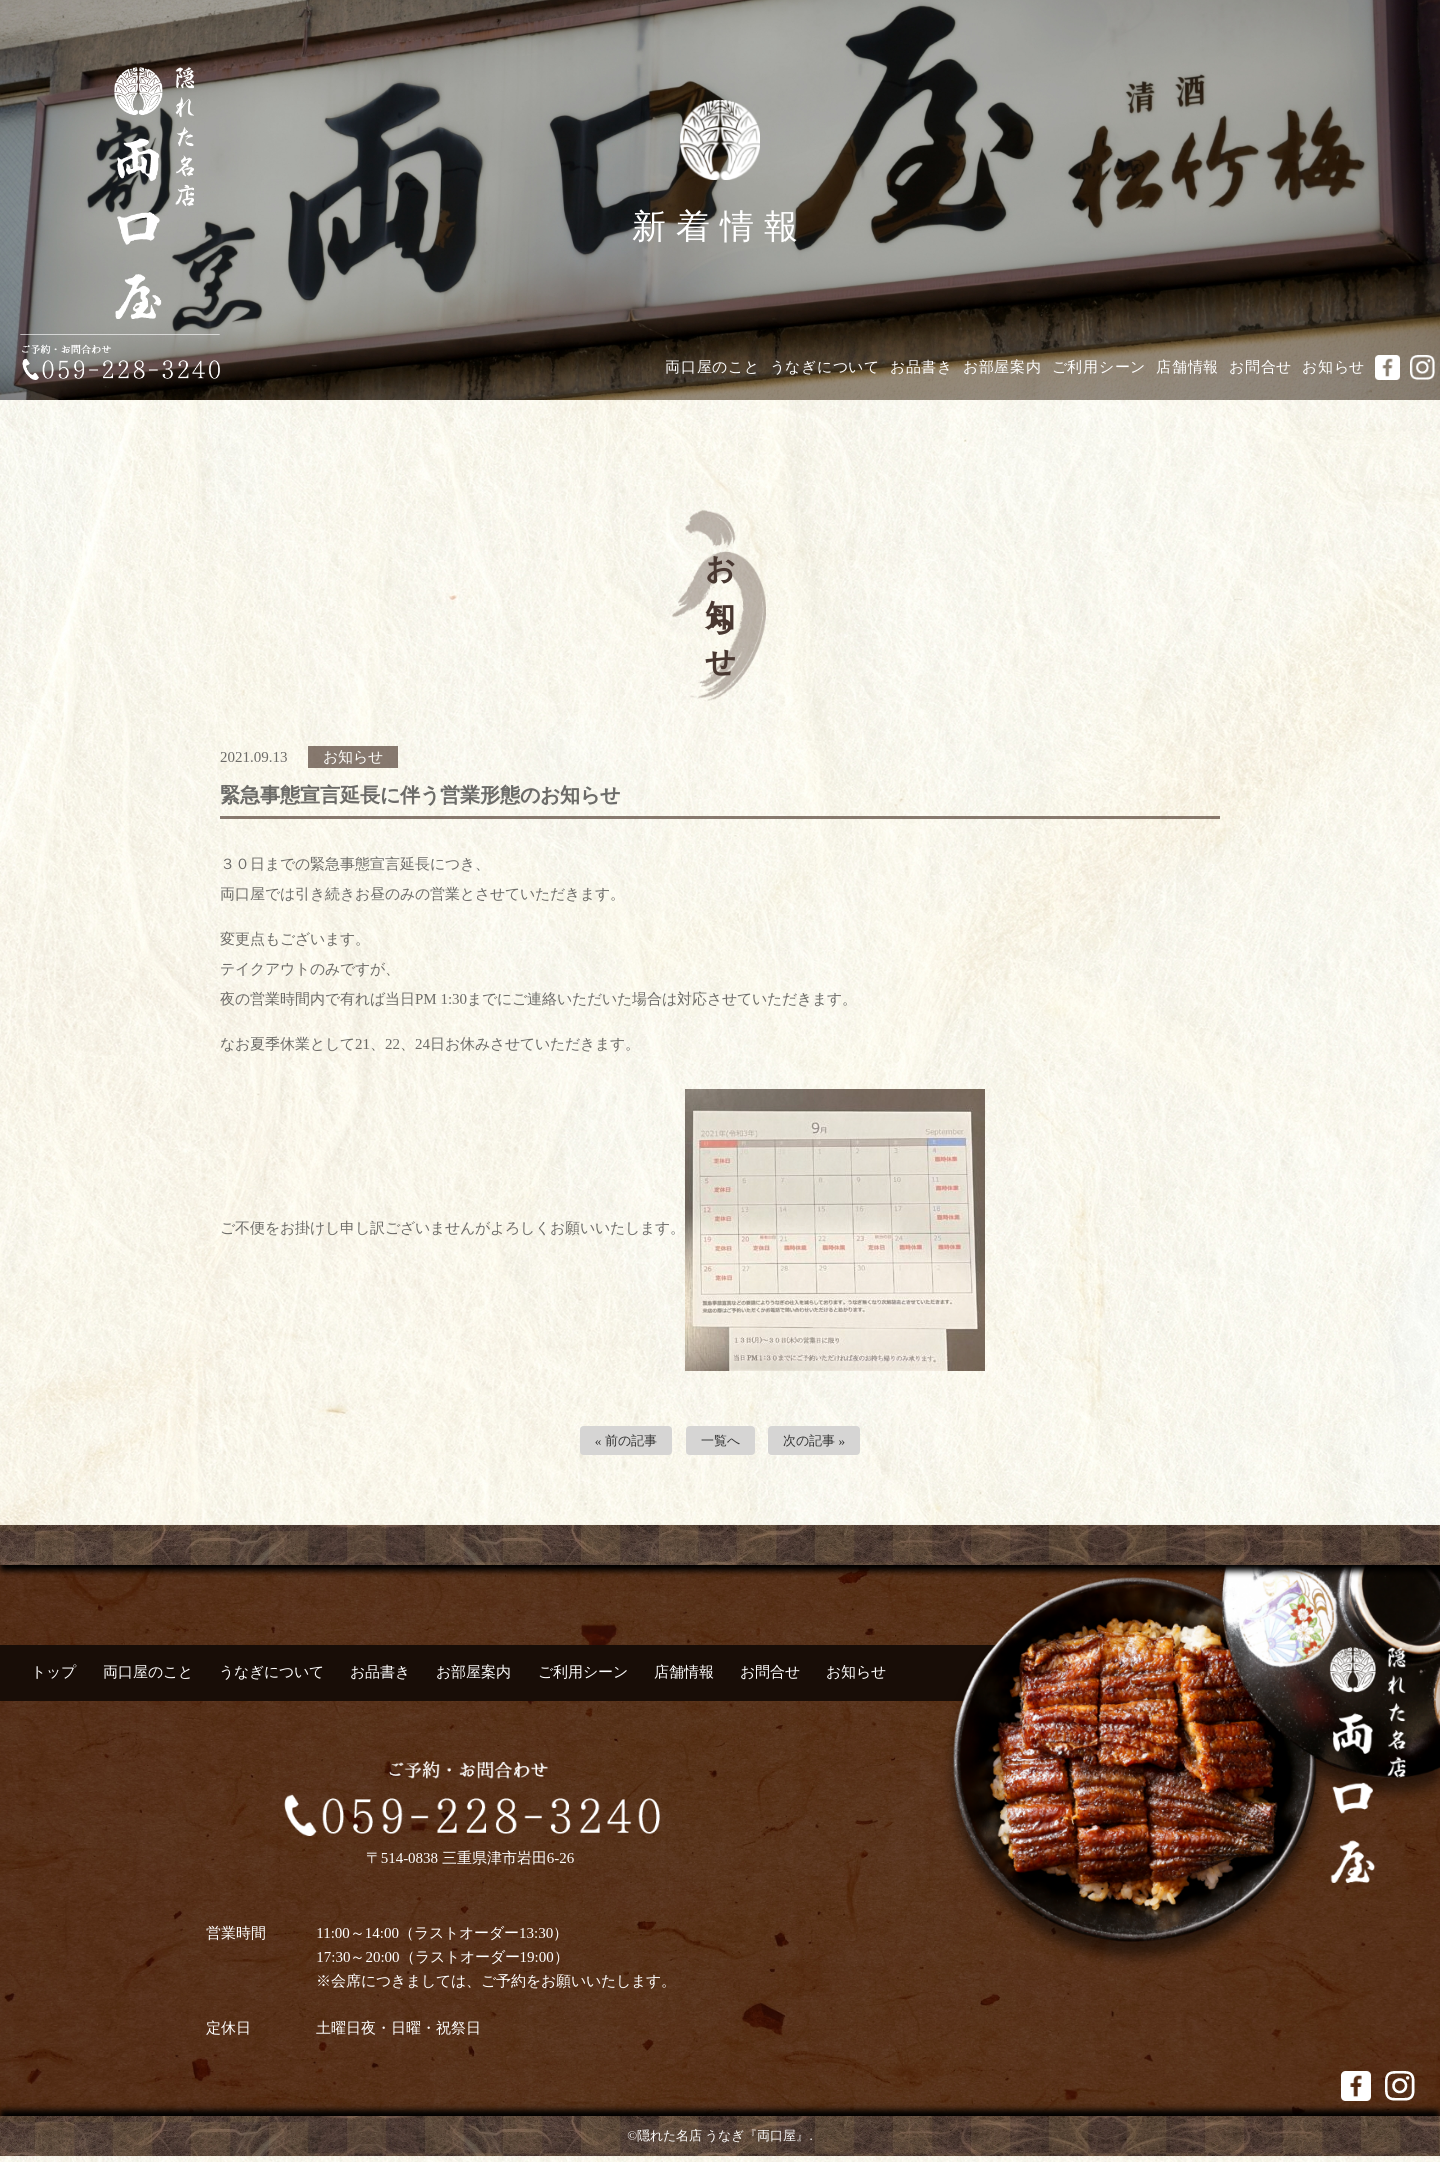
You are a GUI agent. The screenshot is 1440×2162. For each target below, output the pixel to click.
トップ (53, 1677)
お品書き (921, 367)
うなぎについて (825, 367)
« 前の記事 (618, 1443)
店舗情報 (1187, 367)
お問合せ (1260, 367)
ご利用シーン (1099, 367)
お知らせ (1333, 367)
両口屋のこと (712, 367)
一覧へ (720, 1443)
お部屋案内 (1002, 367)
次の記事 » (821, 1443)
